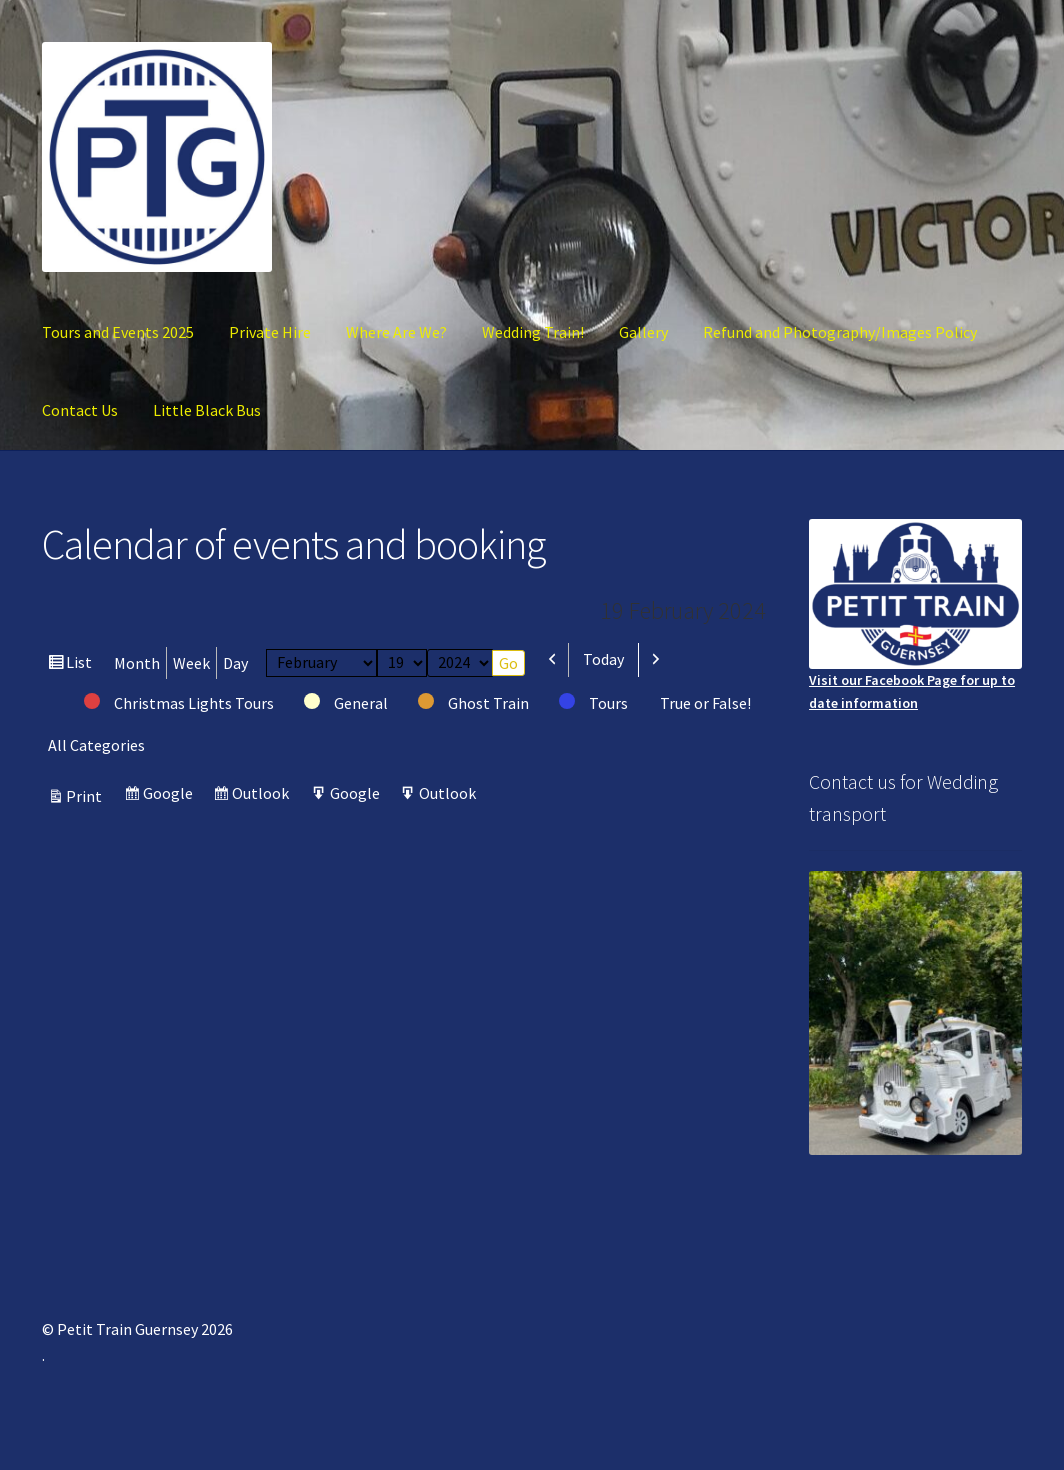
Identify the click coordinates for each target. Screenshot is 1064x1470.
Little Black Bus (207, 410)
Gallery (643, 332)
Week (191, 663)
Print (87, 796)
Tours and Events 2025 (118, 332)
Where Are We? (396, 332)
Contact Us (80, 410)
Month (137, 663)
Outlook (263, 795)
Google (170, 795)
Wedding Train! (533, 332)
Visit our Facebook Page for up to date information (915, 615)
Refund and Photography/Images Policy (840, 332)
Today (603, 659)
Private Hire (270, 332)
